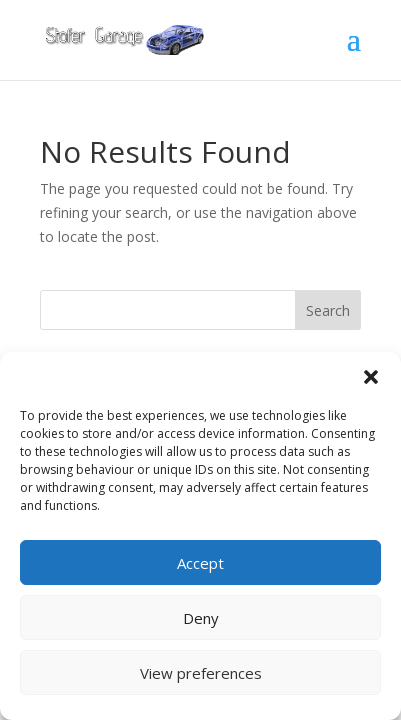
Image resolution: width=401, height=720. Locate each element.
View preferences (201, 673)
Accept (200, 563)
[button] (371, 377)
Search (328, 310)
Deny (201, 618)
